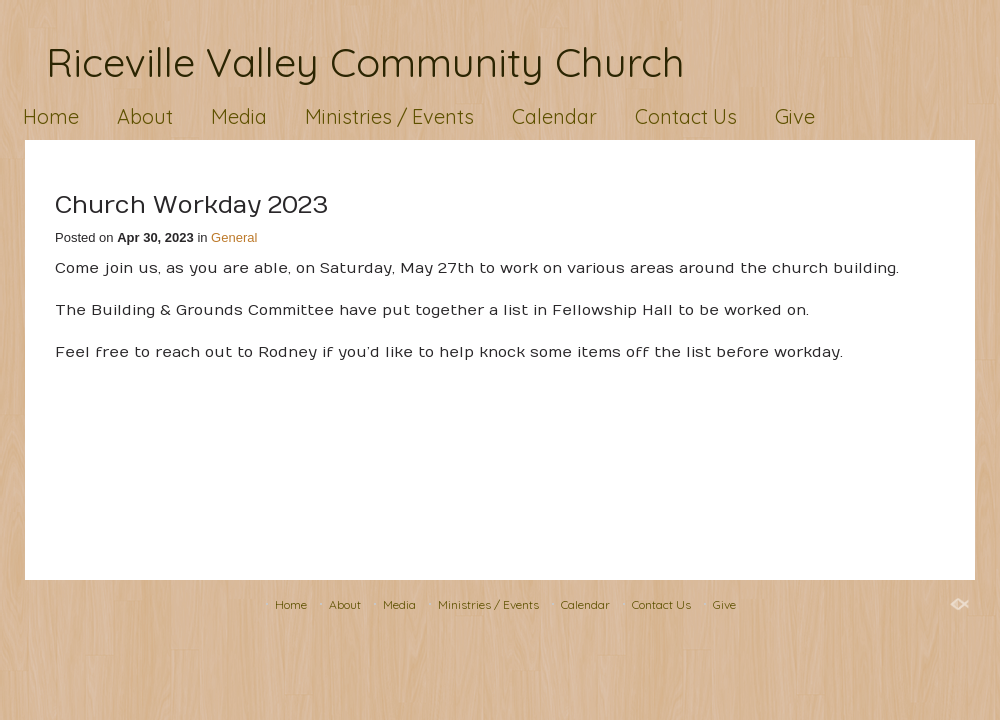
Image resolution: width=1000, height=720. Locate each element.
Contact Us (686, 116)
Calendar (554, 116)
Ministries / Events (389, 116)
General (234, 237)
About (145, 116)
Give (795, 116)
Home (51, 116)
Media (239, 116)
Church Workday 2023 (191, 205)
